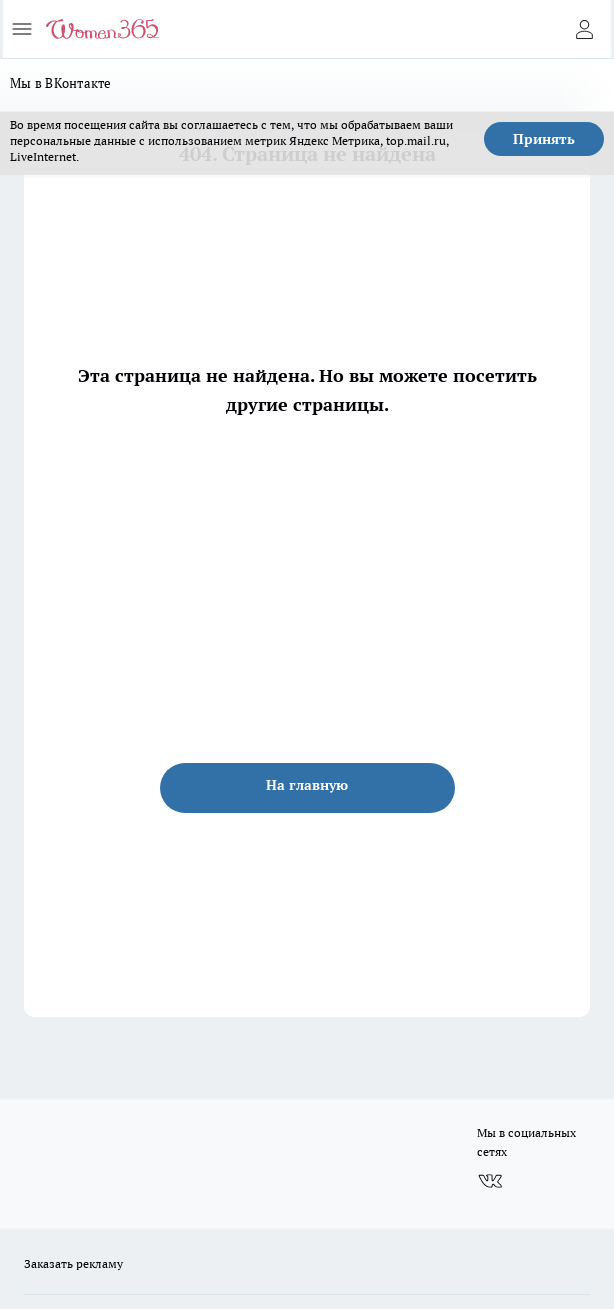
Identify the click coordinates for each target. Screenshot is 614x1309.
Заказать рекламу (73, 1263)
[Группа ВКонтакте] (490, 1182)
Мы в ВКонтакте (61, 83)
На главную (307, 785)
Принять (544, 139)
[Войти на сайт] (584, 29)
